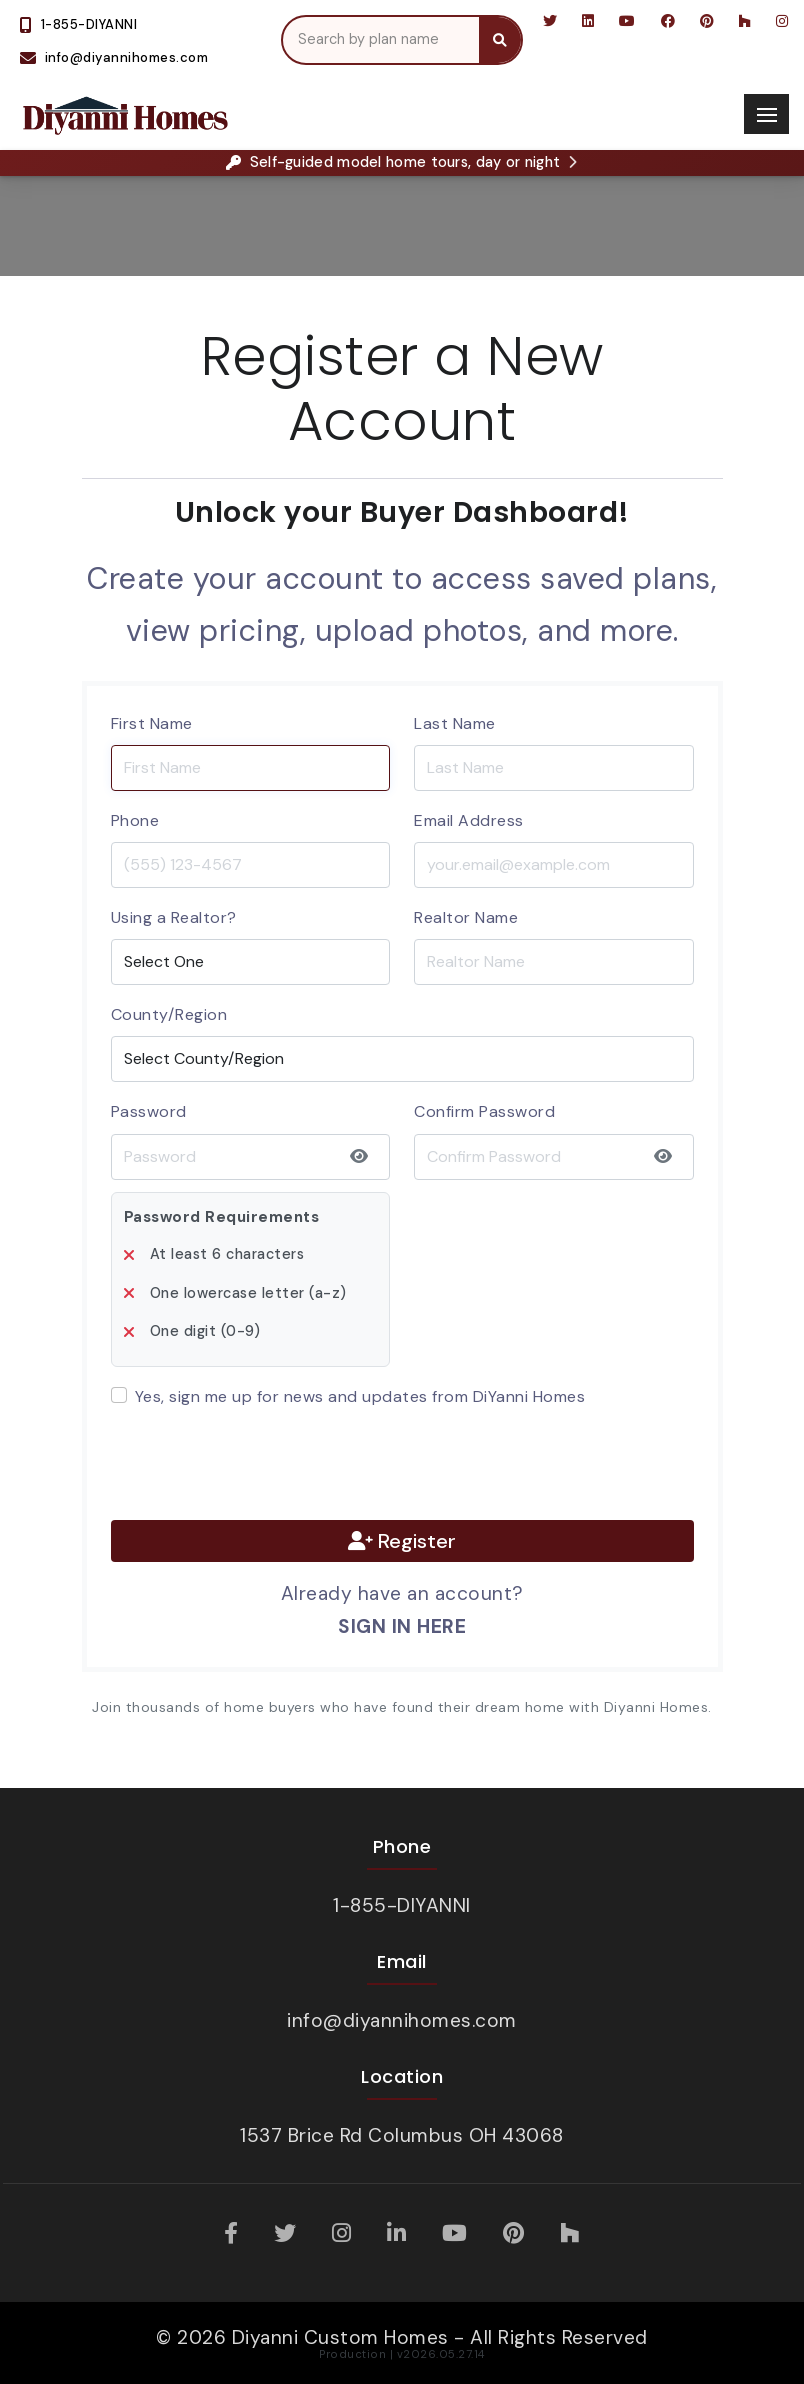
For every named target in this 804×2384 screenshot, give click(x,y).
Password (149, 1111)
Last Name (455, 723)
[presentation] (263, 1465)
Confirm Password (484, 1111)
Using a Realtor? (174, 917)
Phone (135, 820)
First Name (152, 723)
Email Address (469, 820)
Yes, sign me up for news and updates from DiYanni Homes (360, 1396)
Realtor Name (466, 917)
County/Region (169, 1014)
